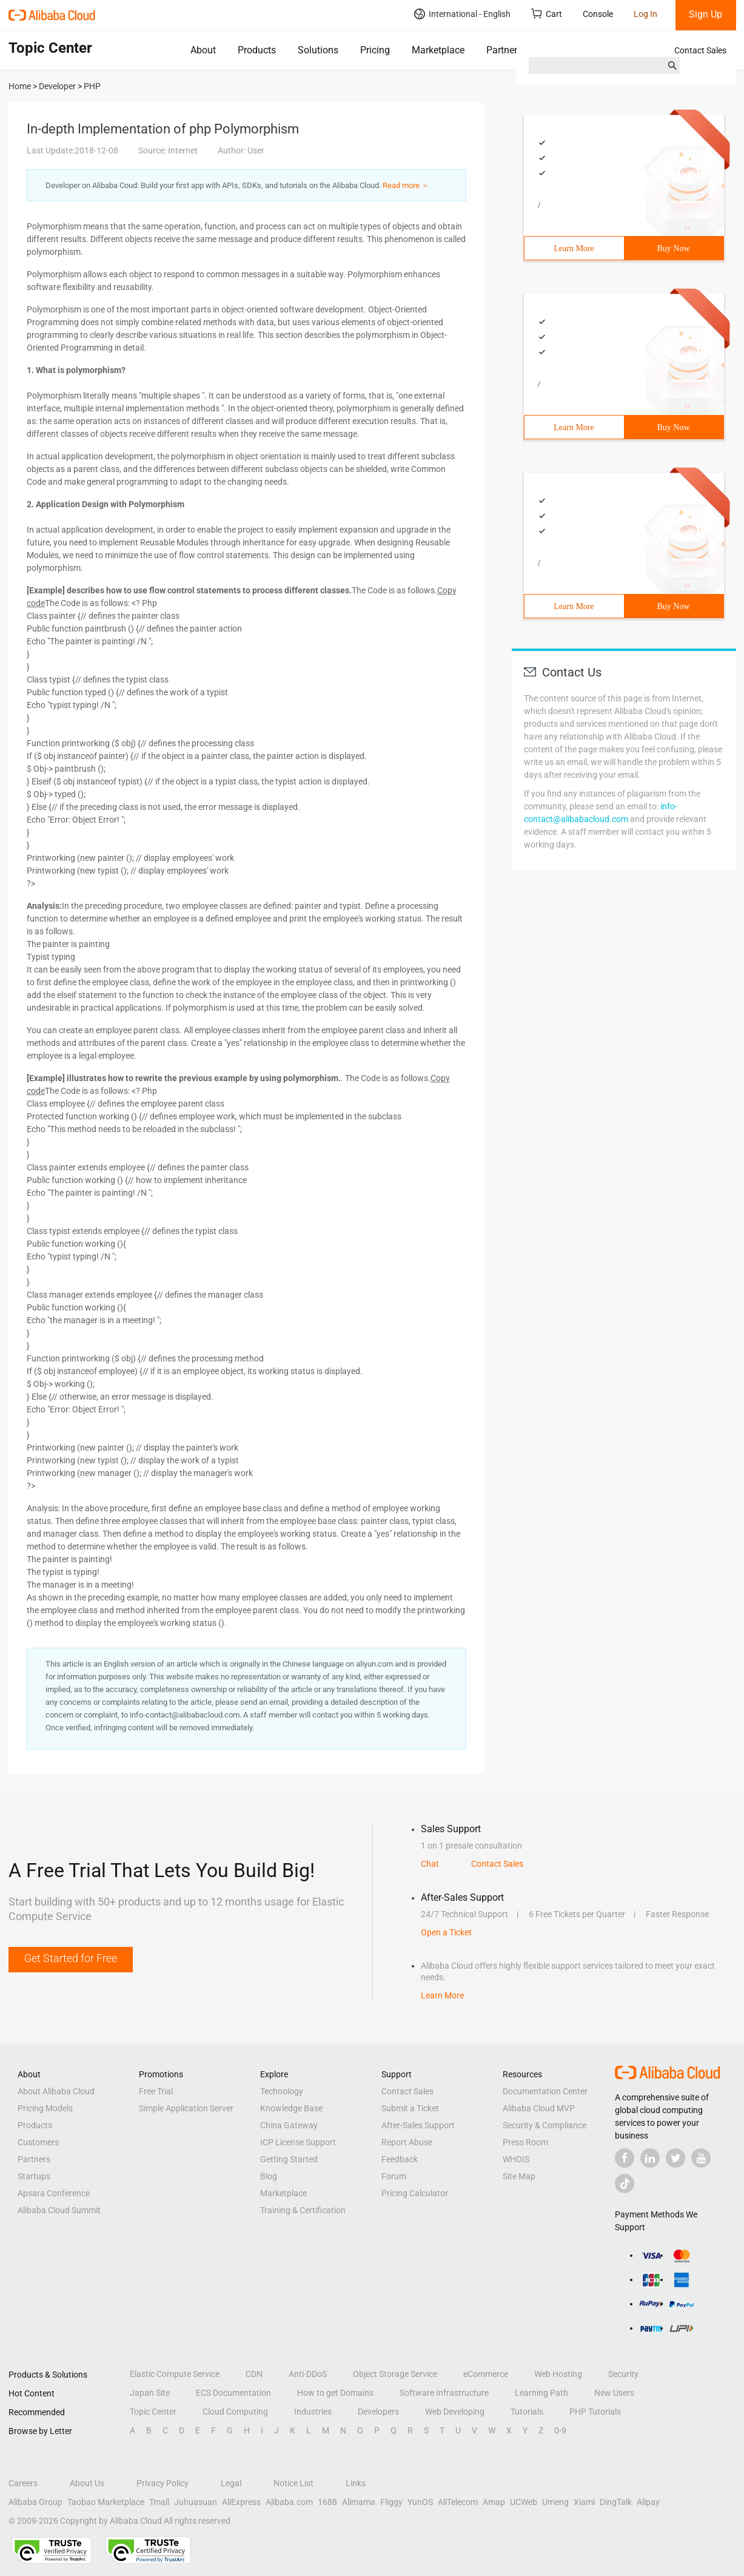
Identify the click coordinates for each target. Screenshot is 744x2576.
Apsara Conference (54, 2193)
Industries (313, 2411)
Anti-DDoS (308, 2374)
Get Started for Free (70, 1958)
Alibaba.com (289, 2502)
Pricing (375, 50)
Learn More (574, 248)
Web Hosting (558, 2374)
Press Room (525, 2142)
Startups (34, 2176)
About (203, 50)
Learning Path (541, 2393)
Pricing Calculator (414, 2193)
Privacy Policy (162, 2483)
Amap (494, 2502)
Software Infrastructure (444, 2393)
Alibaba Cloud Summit (59, 2210)
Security (623, 2374)
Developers (378, 2411)
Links (356, 2483)
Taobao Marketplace (105, 2502)
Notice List (293, 2483)
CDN (254, 2374)
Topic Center (153, 2411)
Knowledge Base (291, 2108)
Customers (38, 2142)
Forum (393, 2176)
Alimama (358, 2502)
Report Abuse (406, 2142)
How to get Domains (335, 2393)
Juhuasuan (195, 2502)
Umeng (555, 2502)
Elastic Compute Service (175, 2374)
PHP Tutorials (595, 2411)
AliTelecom (458, 2502)
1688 (327, 2502)
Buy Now (673, 248)
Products (257, 50)
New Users (614, 2393)
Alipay (648, 2502)
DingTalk (616, 2502)
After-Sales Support (418, 2125)
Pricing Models (45, 2108)
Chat (430, 1864)
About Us (87, 2483)
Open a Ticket (446, 1932)
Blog (268, 2176)
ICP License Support (298, 2142)
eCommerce (485, 2374)
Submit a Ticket (410, 2108)
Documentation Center (545, 2091)
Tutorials (527, 2411)
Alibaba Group (35, 2502)
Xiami (584, 2502)
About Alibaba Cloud (56, 2091)
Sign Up (705, 14)
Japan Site (150, 2393)
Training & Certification (303, 2210)
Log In (645, 14)
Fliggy (391, 2502)
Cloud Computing (235, 2411)
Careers (23, 2483)
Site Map (519, 2176)
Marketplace (438, 50)
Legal (231, 2483)
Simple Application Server (186, 2108)
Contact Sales (700, 50)
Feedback (399, 2159)
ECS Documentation (233, 2393)
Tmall (159, 2502)
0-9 (560, 2430)
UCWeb (523, 2502)
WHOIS (516, 2159)
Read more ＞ (406, 185)
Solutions (318, 50)
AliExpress (241, 2502)
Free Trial (156, 2091)
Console (598, 14)
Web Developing (454, 2411)
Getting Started (289, 2159)
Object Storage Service (395, 2374)
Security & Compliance (544, 2125)
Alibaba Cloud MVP (539, 2108)
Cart (546, 13)
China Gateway (289, 2125)
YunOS (420, 2502)
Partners (504, 50)
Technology (281, 2091)
